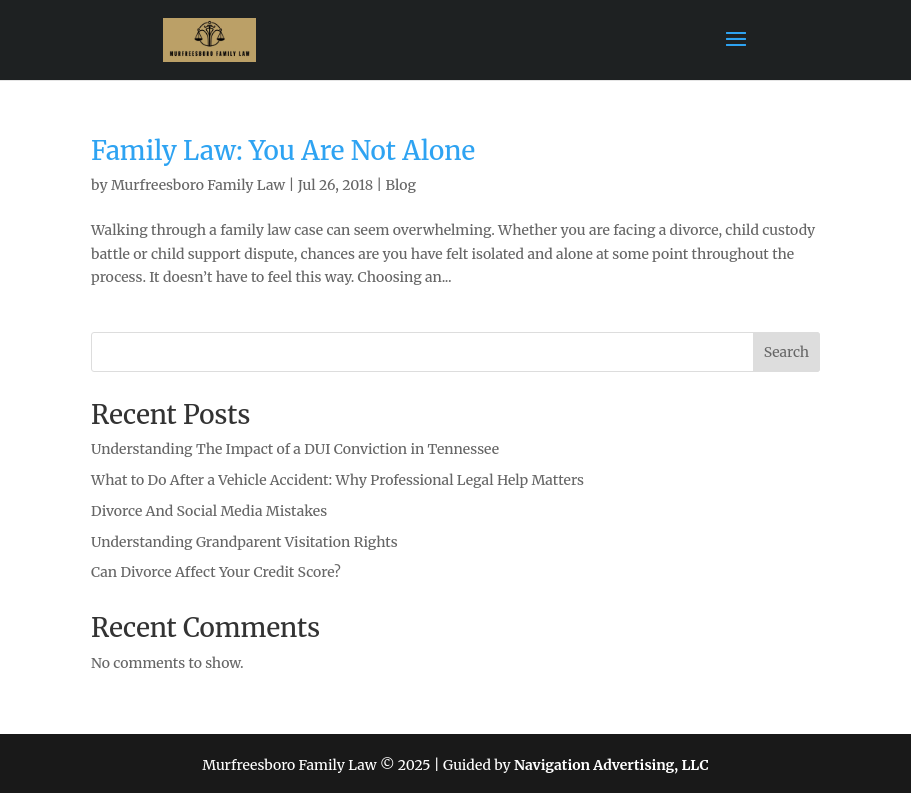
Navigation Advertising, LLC (611, 765)
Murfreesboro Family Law (198, 185)
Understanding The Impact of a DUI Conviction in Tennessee (295, 449)
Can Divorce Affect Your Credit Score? (216, 572)
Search (786, 352)
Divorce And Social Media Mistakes (209, 511)
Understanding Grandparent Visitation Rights (244, 542)
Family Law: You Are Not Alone (283, 150)
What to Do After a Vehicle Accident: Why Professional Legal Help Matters (337, 480)
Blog (401, 185)
